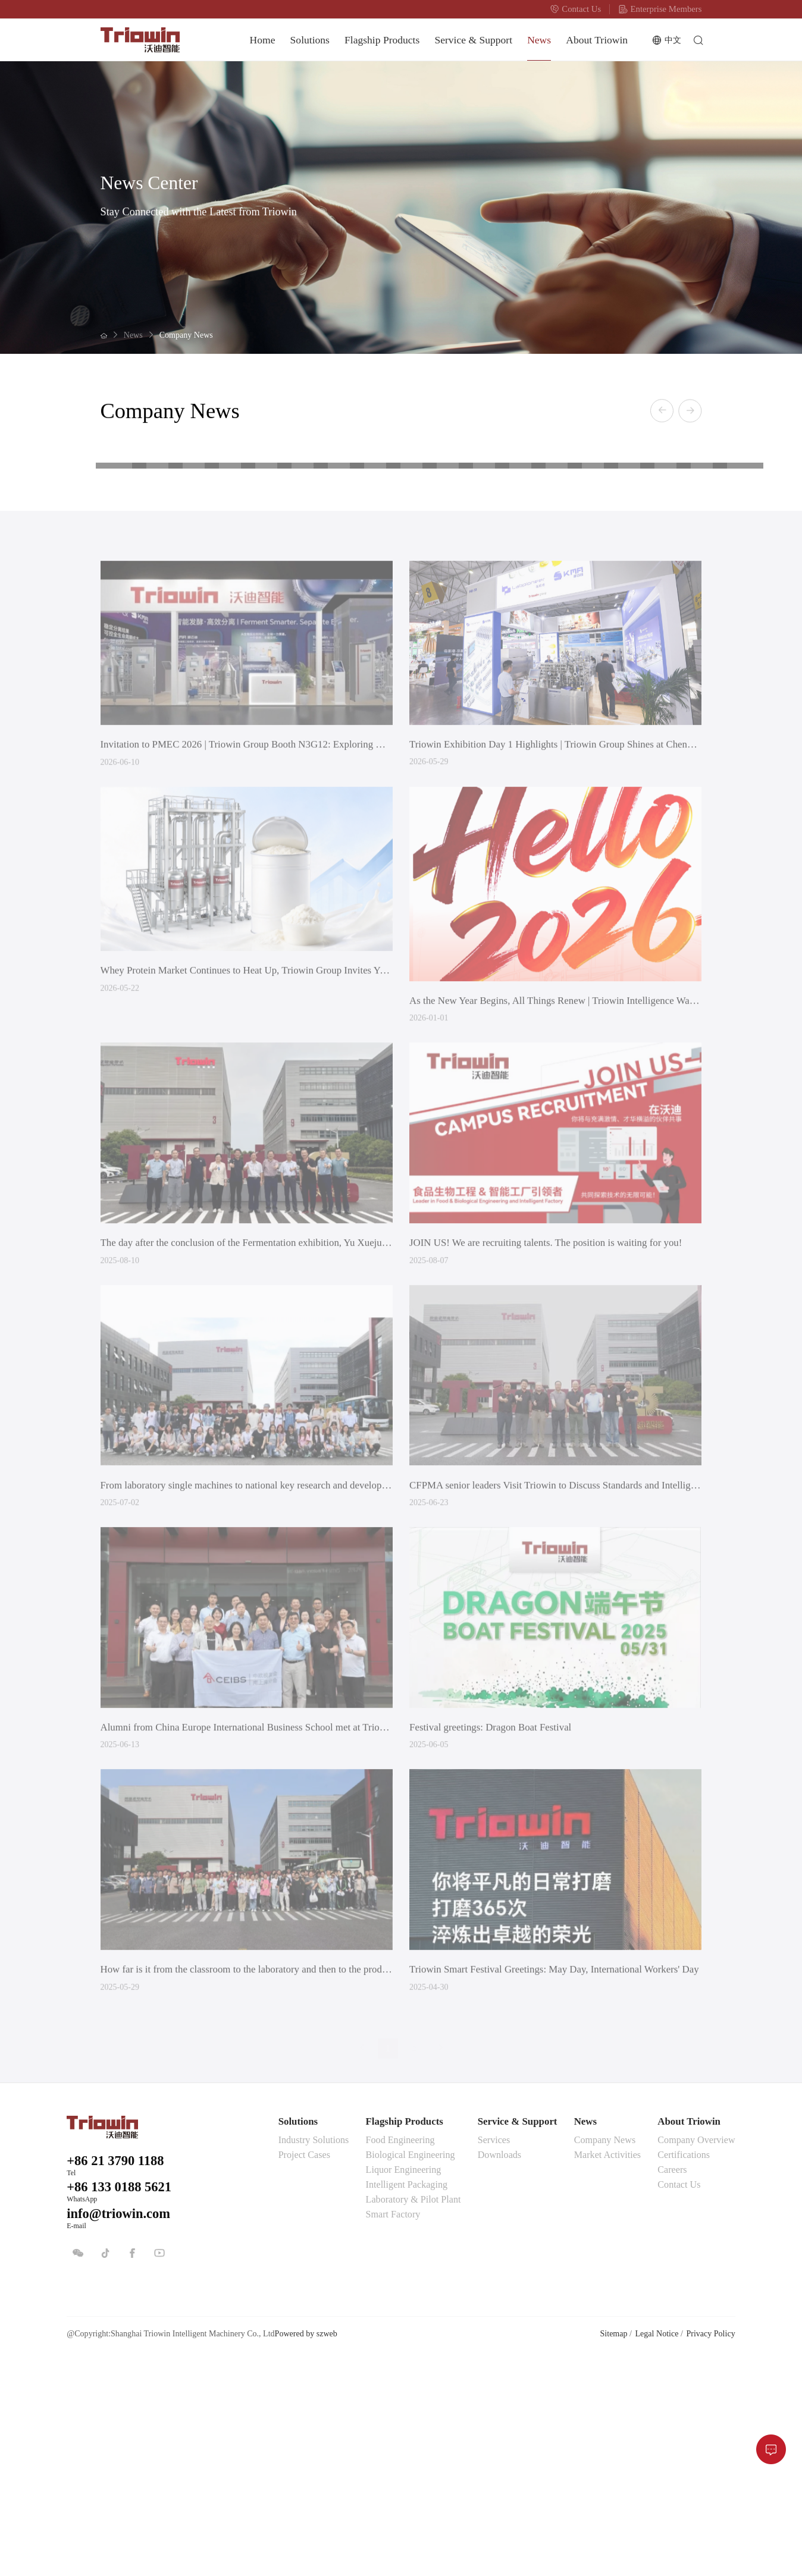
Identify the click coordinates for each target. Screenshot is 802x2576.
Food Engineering (400, 2357)
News (539, 40)
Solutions (310, 40)
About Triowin (597, 40)
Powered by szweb (306, 2551)
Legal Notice (657, 2551)
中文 (666, 40)
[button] (661, 412)
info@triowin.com (118, 2430)
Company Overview (696, 2357)
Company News (186, 335)
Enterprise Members (659, 9)
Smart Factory (393, 2432)
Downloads (499, 2372)
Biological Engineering (410, 2372)
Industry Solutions (313, 2357)
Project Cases (304, 2372)
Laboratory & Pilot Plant (413, 2417)
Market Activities (607, 2372)
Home (262, 40)
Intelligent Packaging (406, 2402)
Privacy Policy (710, 2551)
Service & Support (473, 40)
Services (494, 2357)
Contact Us (575, 9)
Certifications (683, 2372)
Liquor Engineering (403, 2387)
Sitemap (614, 2551)
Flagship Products (381, 40)
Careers (672, 2387)
